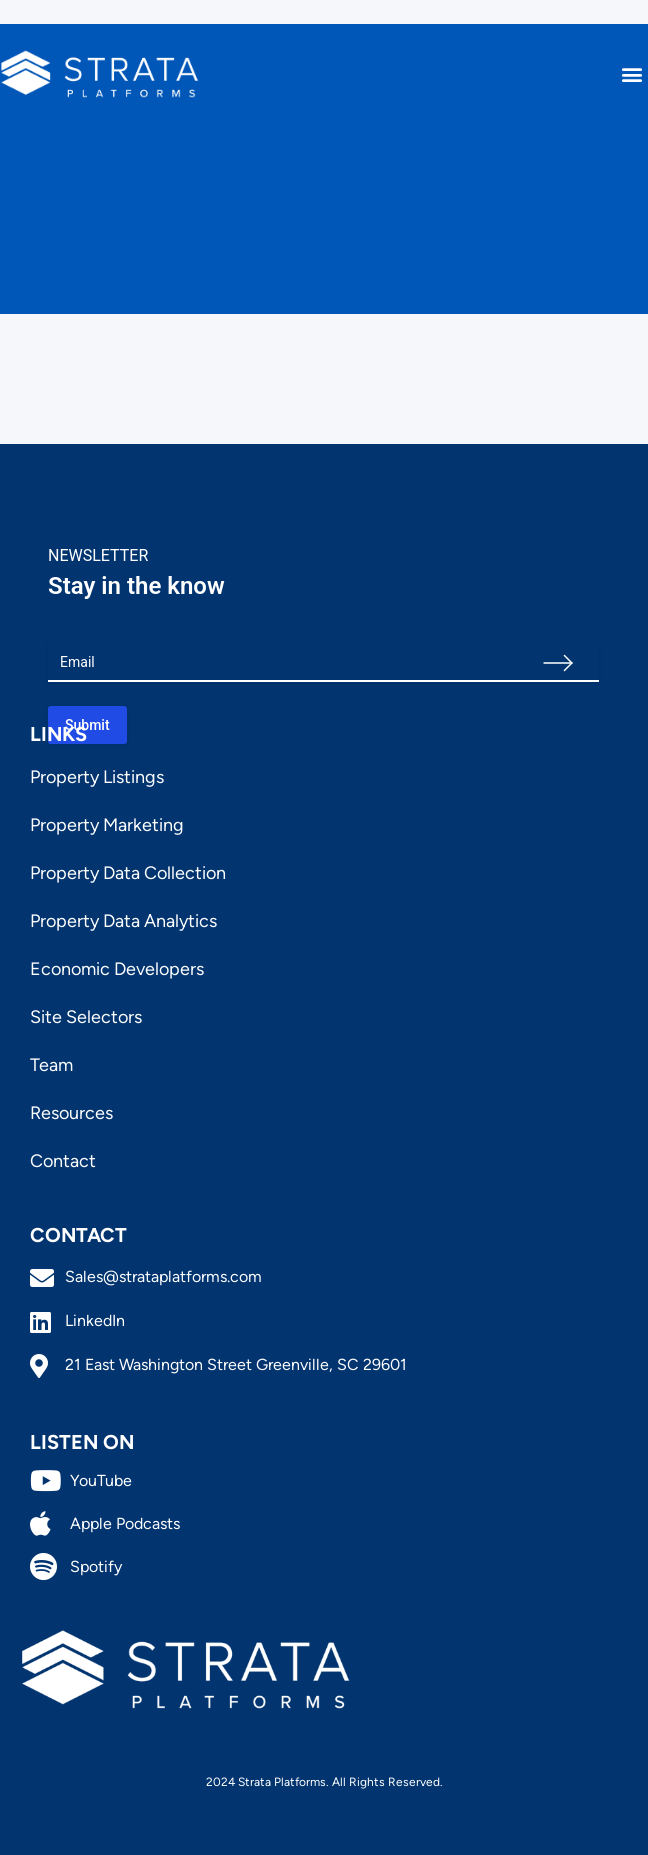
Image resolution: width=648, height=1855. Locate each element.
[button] (631, 74)
